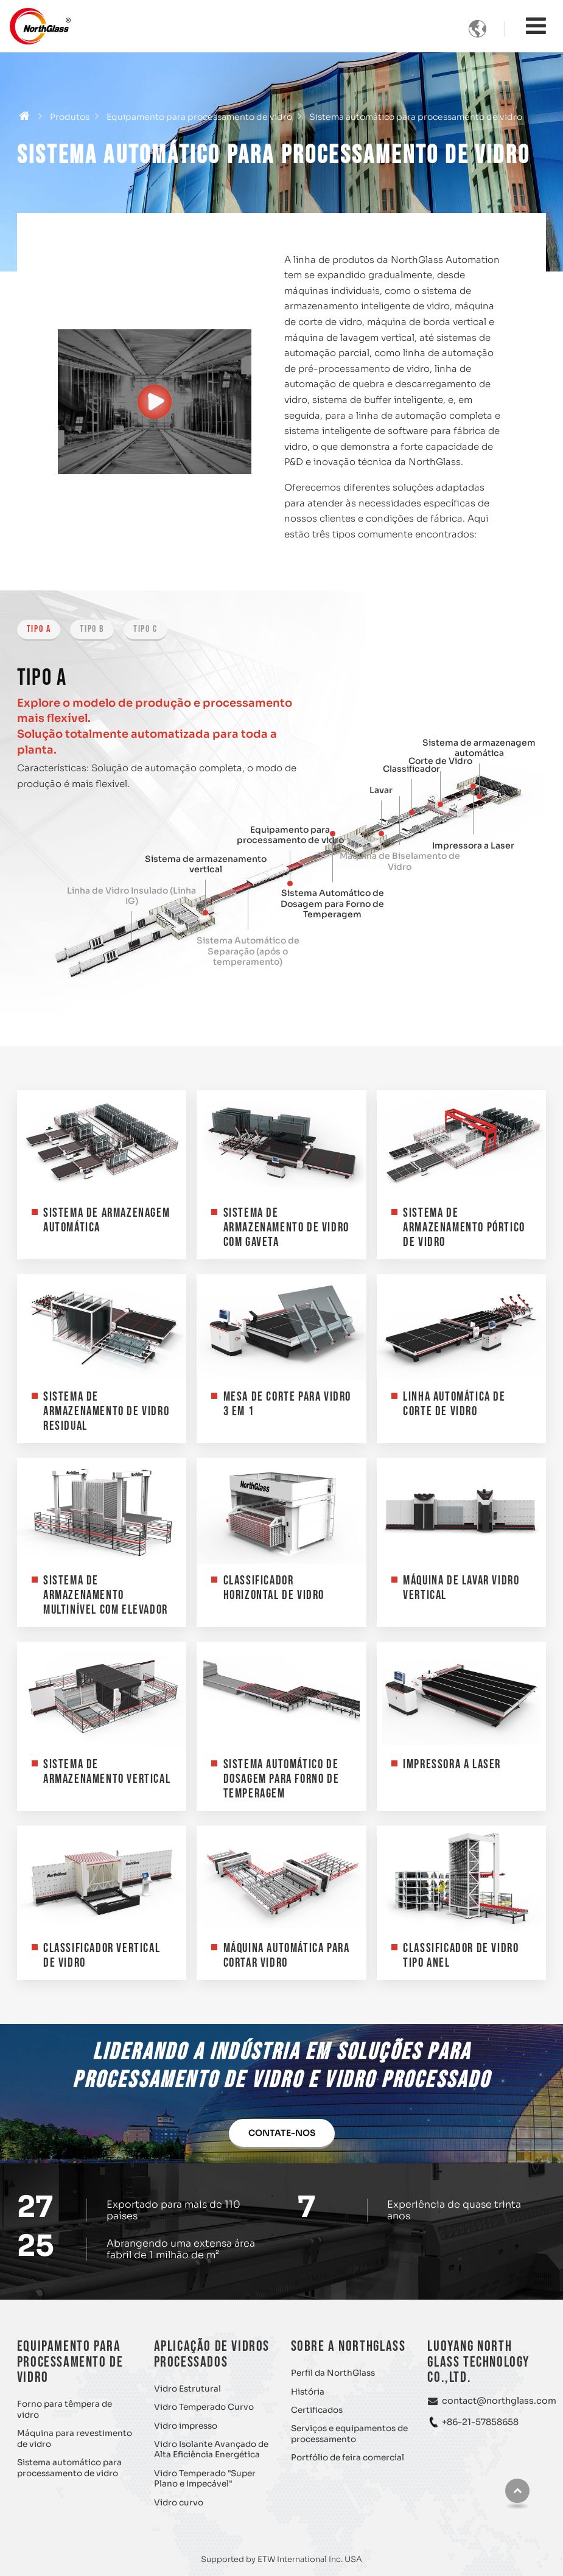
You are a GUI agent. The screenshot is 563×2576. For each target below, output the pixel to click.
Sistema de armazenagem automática (479, 748)
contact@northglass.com (499, 2400)
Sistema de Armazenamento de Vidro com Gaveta (286, 1227)
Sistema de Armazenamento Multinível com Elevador (105, 1595)
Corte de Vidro (440, 761)
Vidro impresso (185, 2426)
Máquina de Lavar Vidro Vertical (461, 1588)
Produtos (69, 116)
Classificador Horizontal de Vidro (273, 1588)
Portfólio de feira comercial (347, 2457)
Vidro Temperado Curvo (204, 2407)
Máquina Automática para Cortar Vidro (286, 1955)
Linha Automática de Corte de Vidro (454, 1404)
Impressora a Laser (473, 846)
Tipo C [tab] (145, 629)
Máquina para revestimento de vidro (74, 2438)
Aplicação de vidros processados (212, 2354)
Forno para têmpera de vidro (64, 2409)
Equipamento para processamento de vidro (199, 116)
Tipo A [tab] (39, 629)
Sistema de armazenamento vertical (206, 864)
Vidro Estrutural (187, 2389)
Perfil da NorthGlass (333, 2373)
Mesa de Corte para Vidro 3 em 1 (287, 1404)
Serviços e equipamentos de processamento (349, 2434)
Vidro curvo (178, 2502)
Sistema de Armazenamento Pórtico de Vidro (464, 1227)
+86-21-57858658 (480, 2422)
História (307, 2392)
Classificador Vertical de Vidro (101, 1955)
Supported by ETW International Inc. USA (281, 2559)
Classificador (411, 769)
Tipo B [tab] (92, 629)
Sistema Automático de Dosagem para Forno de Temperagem (332, 904)
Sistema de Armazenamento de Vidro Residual (106, 1411)
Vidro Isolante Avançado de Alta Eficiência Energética (211, 2449)
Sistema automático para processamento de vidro (69, 2468)
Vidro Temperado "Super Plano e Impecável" (205, 2479)
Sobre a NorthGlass (348, 2346)
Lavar (381, 790)
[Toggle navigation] (536, 26)
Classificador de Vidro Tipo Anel (461, 1955)
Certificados (317, 2410)
